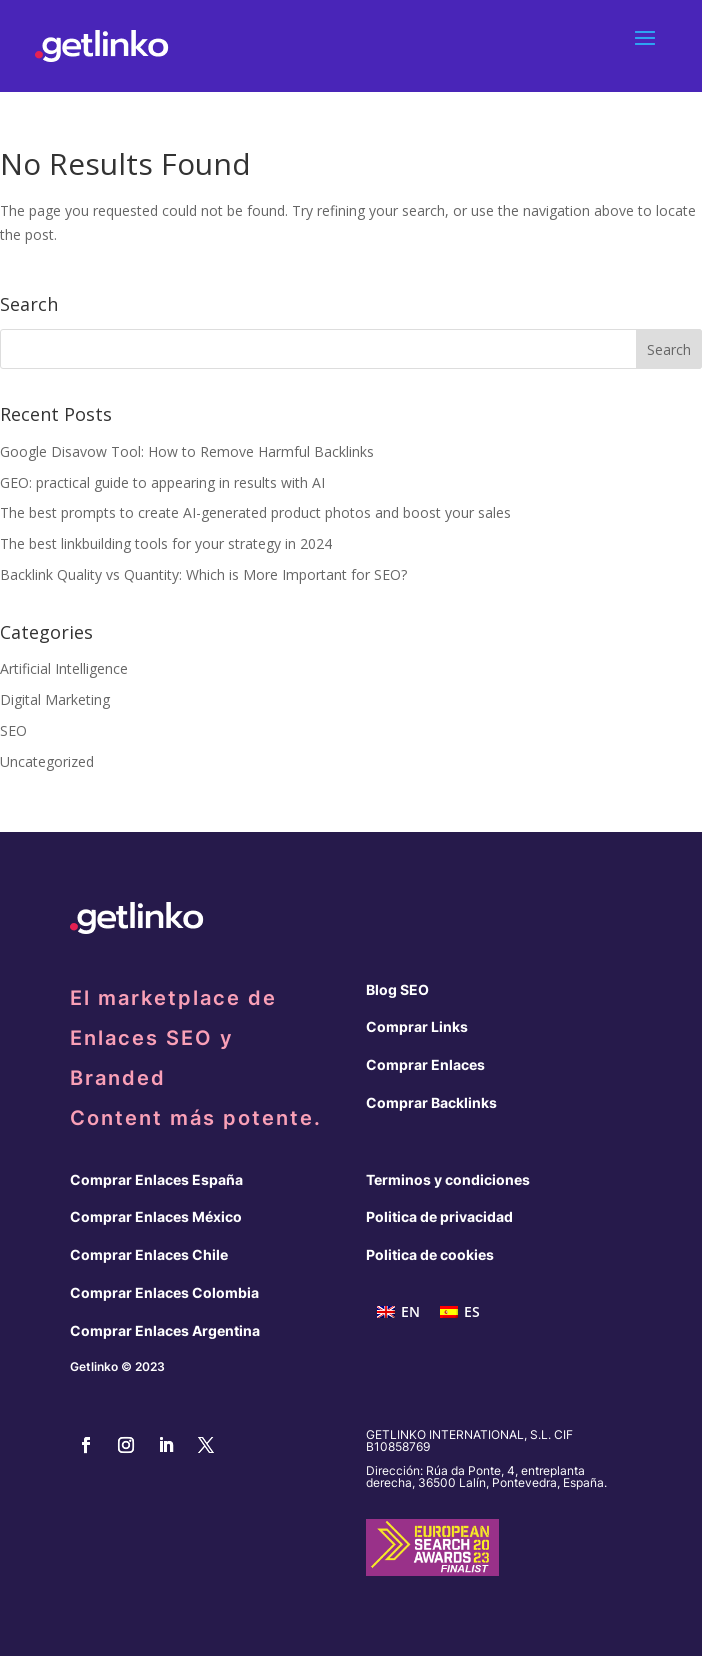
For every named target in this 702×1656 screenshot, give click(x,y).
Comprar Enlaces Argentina (165, 1330)
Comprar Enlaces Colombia (164, 1292)
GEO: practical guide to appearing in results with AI (162, 482)
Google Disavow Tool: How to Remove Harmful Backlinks (187, 451)
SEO (13, 730)
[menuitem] (398, 1312)
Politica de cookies (430, 1254)
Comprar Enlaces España (156, 1179)
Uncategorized (47, 761)
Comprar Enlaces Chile (149, 1254)
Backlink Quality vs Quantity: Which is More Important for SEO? (203, 574)
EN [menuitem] (410, 1311)
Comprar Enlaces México (156, 1216)
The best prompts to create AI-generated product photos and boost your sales (255, 512)
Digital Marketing (55, 699)
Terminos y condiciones (448, 1179)
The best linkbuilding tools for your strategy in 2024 (166, 543)
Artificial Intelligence (64, 668)
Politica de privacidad (439, 1216)
